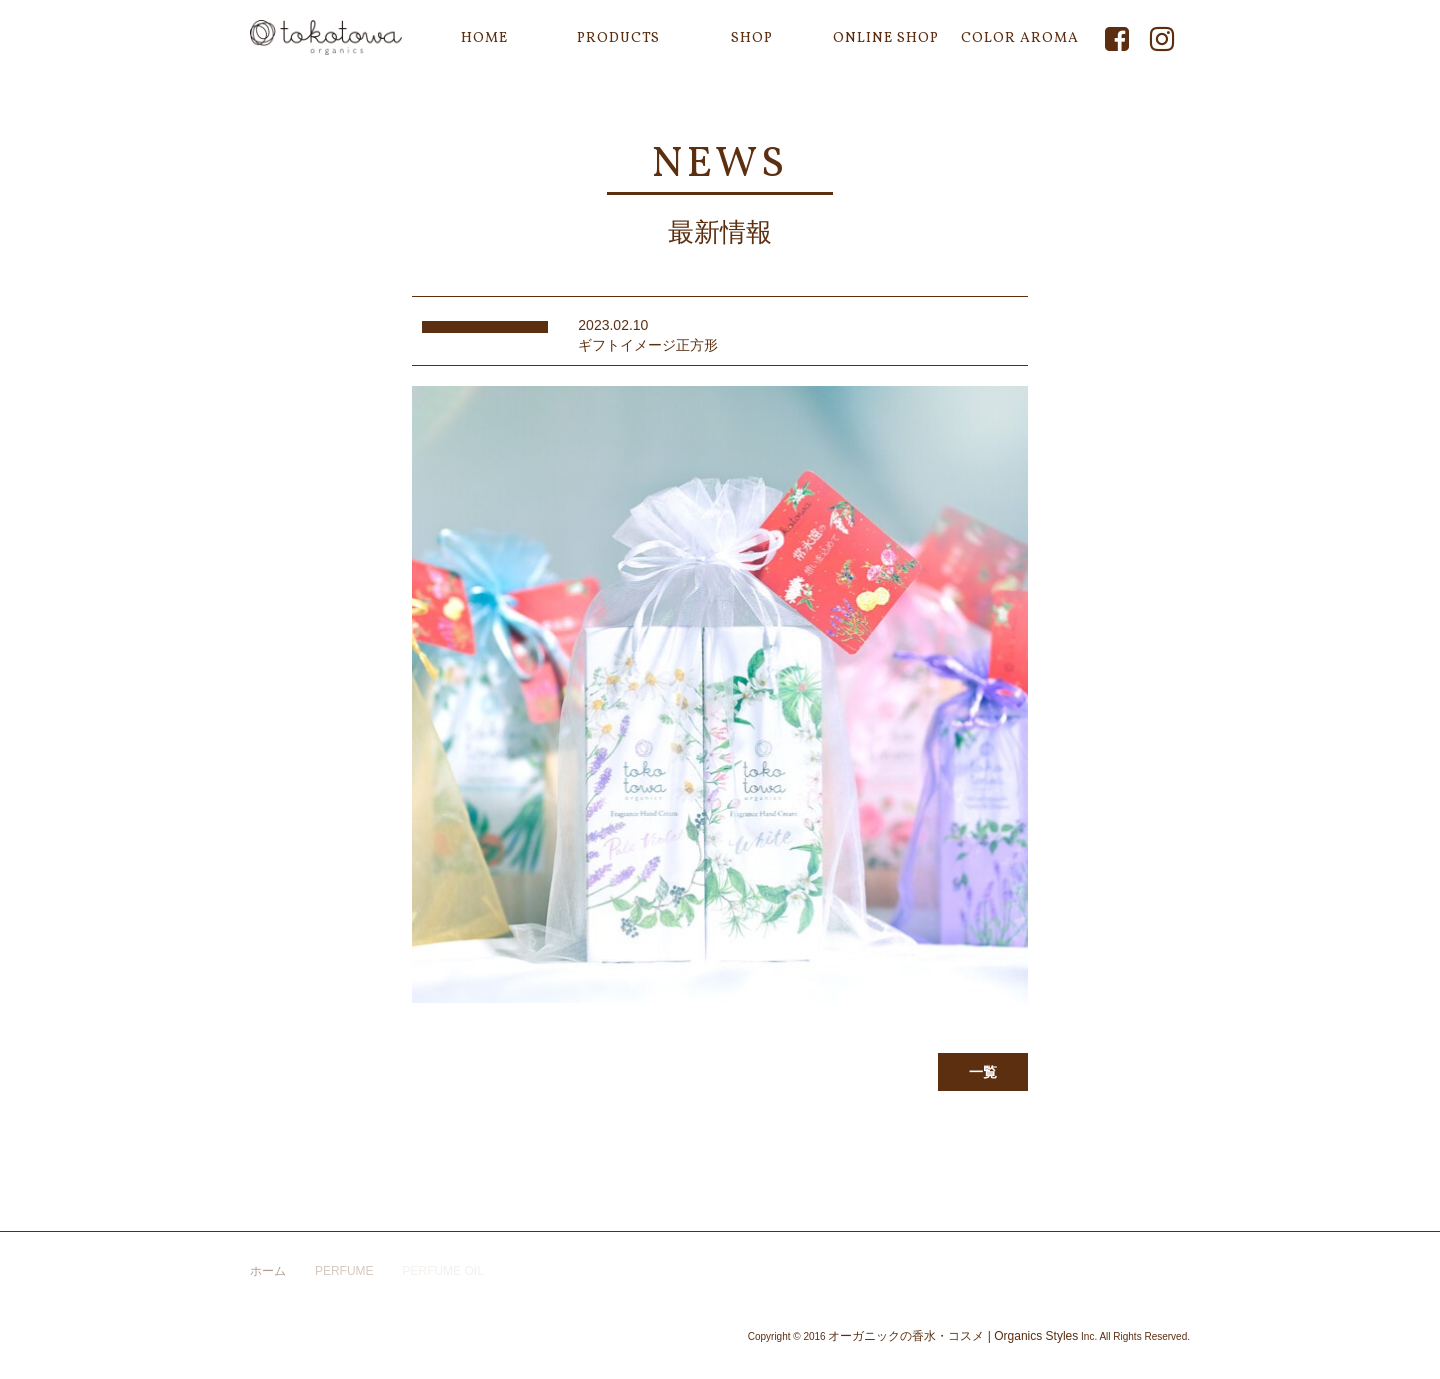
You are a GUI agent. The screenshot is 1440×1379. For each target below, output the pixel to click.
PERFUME (344, 1271)
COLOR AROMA (1020, 38)
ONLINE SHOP (886, 38)
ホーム (268, 1271)
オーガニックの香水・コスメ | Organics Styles (953, 1336)
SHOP (752, 38)
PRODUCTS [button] (618, 38)
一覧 (983, 1072)
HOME (484, 38)
